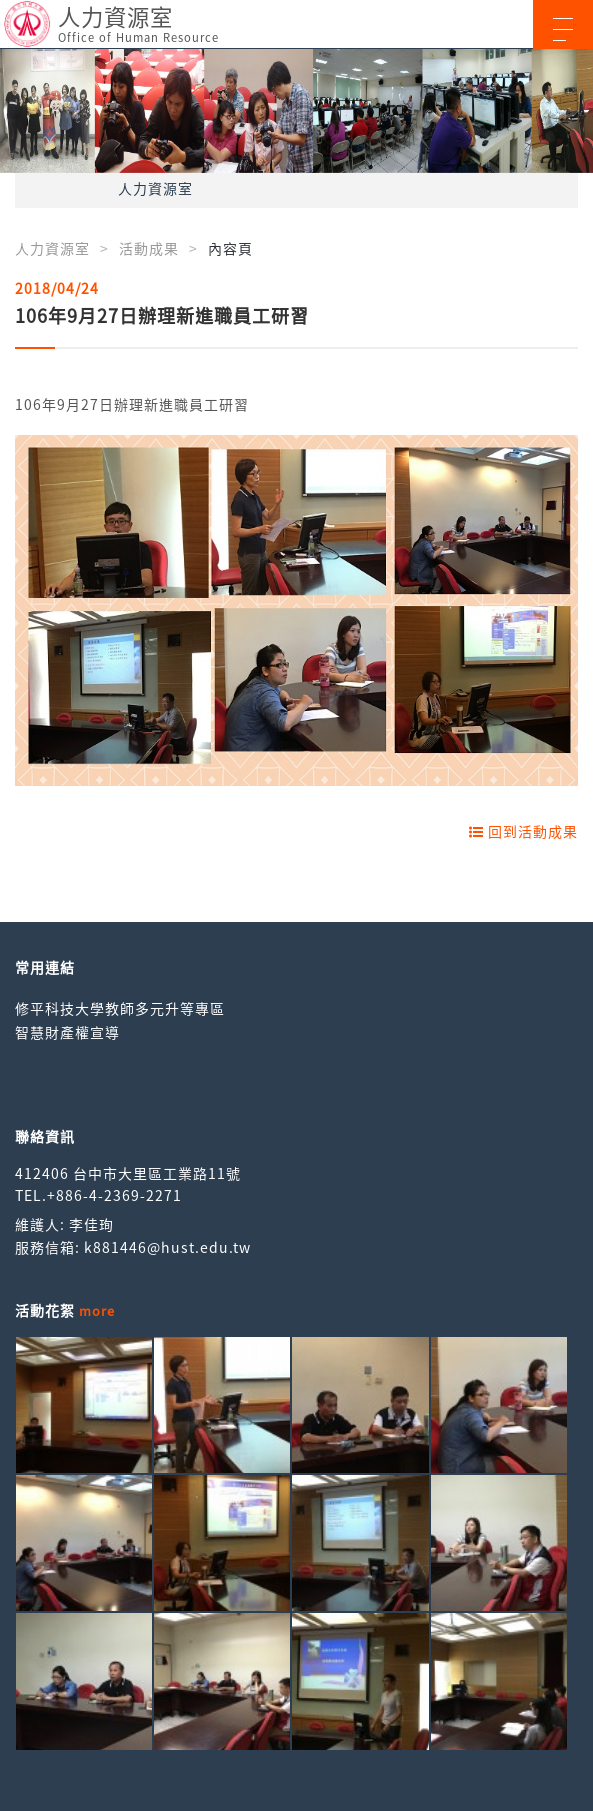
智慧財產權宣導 (67, 1032)
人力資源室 (155, 188)
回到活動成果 (523, 831)
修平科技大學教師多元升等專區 (120, 1008)
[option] (296, 111)
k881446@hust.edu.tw (167, 1247)
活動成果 (149, 248)
